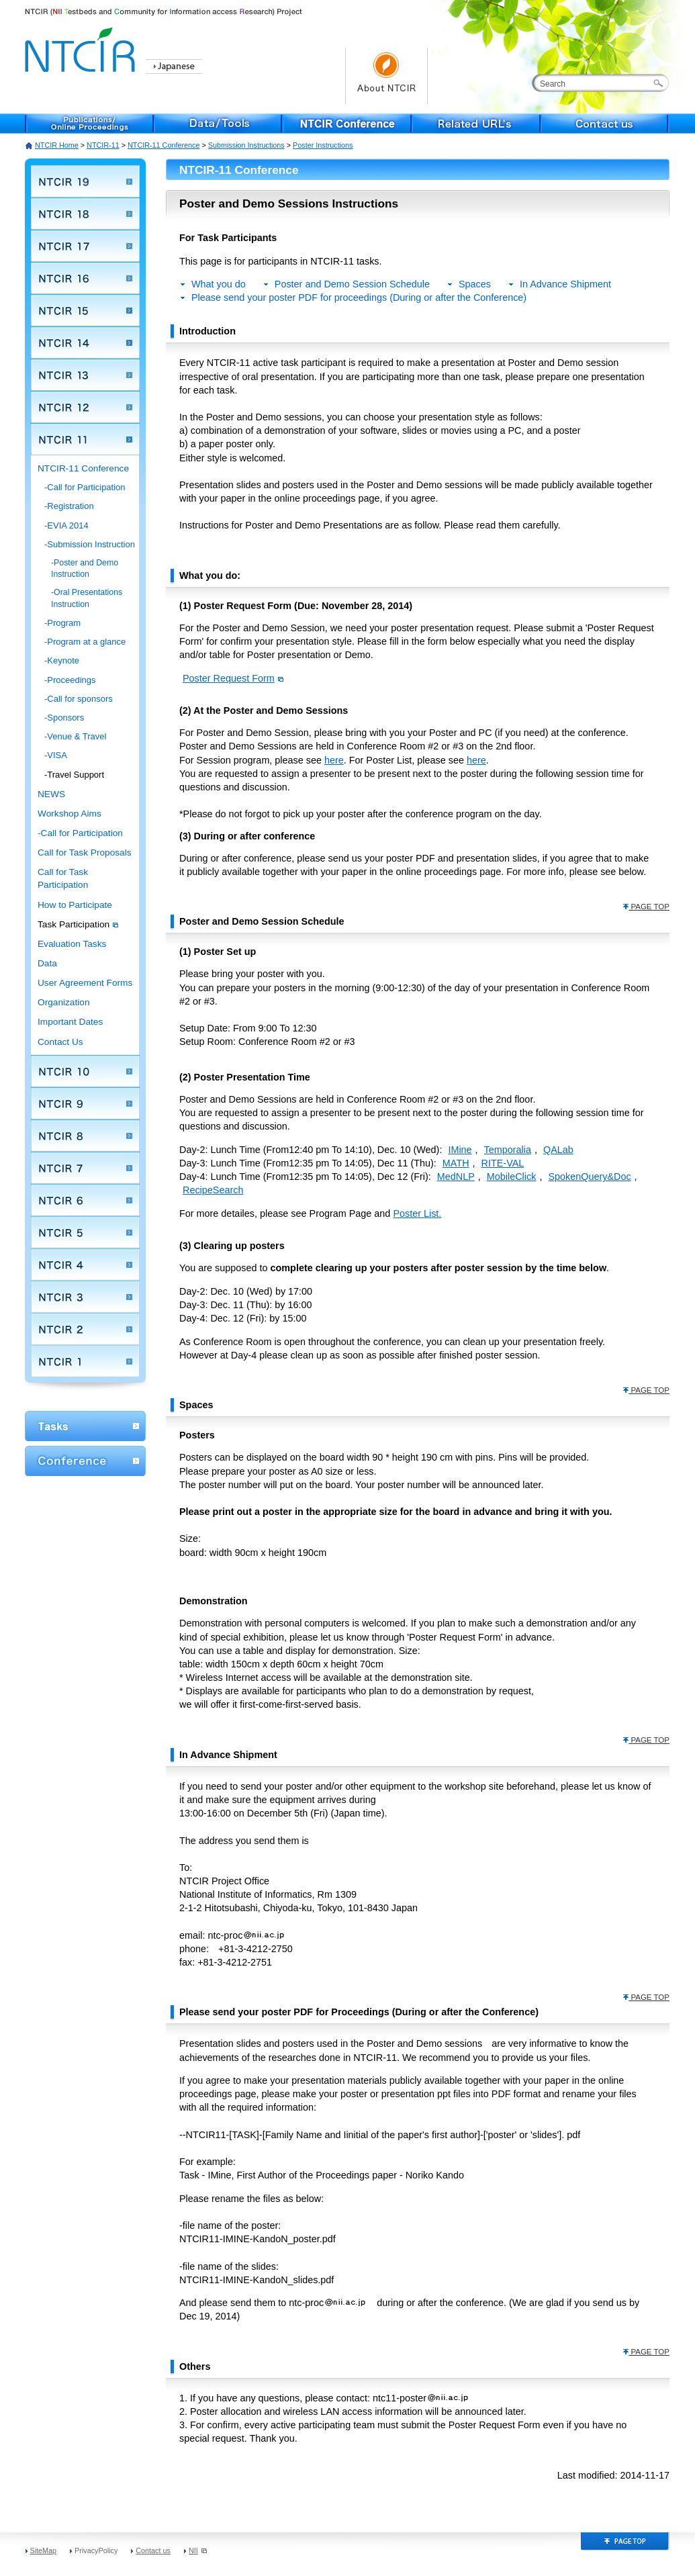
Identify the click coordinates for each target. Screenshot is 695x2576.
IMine (459, 1149)
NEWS (51, 794)
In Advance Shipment (565, 284)
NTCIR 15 (85, 310)
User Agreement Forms (85, 983)
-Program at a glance (85, 642)
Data (47, 963)
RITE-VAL (502, 1163)
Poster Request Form (233, 678)
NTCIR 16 (85, 278)
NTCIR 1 (85, 1361)
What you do (218, 284)
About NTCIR (386, 76)
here (334, 760)
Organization (64, 1002)
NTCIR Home (57, 145)
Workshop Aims (69, 814)
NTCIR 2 (85, 1329)
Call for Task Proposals (85, 852)
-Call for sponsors (78, 699)
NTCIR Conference (347, 123)
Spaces (475, 284)
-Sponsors (64, 717)
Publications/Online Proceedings (89, 123)
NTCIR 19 (85, 181)
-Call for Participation (85, 487)
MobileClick (512, 1176)
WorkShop (85, 1426)
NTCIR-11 (103, 145)
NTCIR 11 (85, 439)
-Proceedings (70, 680)
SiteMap (43, 2550)
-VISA (55, 755)
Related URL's (476, 123)
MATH (456, 1163)
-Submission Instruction (89, 544)
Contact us (605, 123)
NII (198, 2550)
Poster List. (417, 1213)
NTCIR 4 (85, 1264)
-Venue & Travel (75, 736)
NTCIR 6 (85, 1200)
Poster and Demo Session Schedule (352, 284)
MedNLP (456, 1176)
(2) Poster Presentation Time (244, 1077)
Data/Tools (218, 123)
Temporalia (507, 1149)
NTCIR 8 (85, 1135)
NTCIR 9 (85, 1103)
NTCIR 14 (85, 342)
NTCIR (82, 47)
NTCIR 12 (85, 407)
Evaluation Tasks (72, 944)
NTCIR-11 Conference (163, 145)
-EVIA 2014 (66, 525)
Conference (85, 1461)
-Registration (69, 506)
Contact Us (60, 1042)
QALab (558, 1149)
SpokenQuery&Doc (589, 1176)
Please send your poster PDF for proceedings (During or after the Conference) (358, 297)
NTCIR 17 (85, 246)
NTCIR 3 (85, 1297)
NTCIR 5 (85, 1232)
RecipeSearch (213, 1190)
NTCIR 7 (85, 1168)
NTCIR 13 (85, 375)
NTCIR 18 (85, 213)
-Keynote (61, 660)
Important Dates (70, 1022)
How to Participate (75, 905)
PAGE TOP (645, 907)
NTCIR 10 (85, 1071)
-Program (62, 623)
